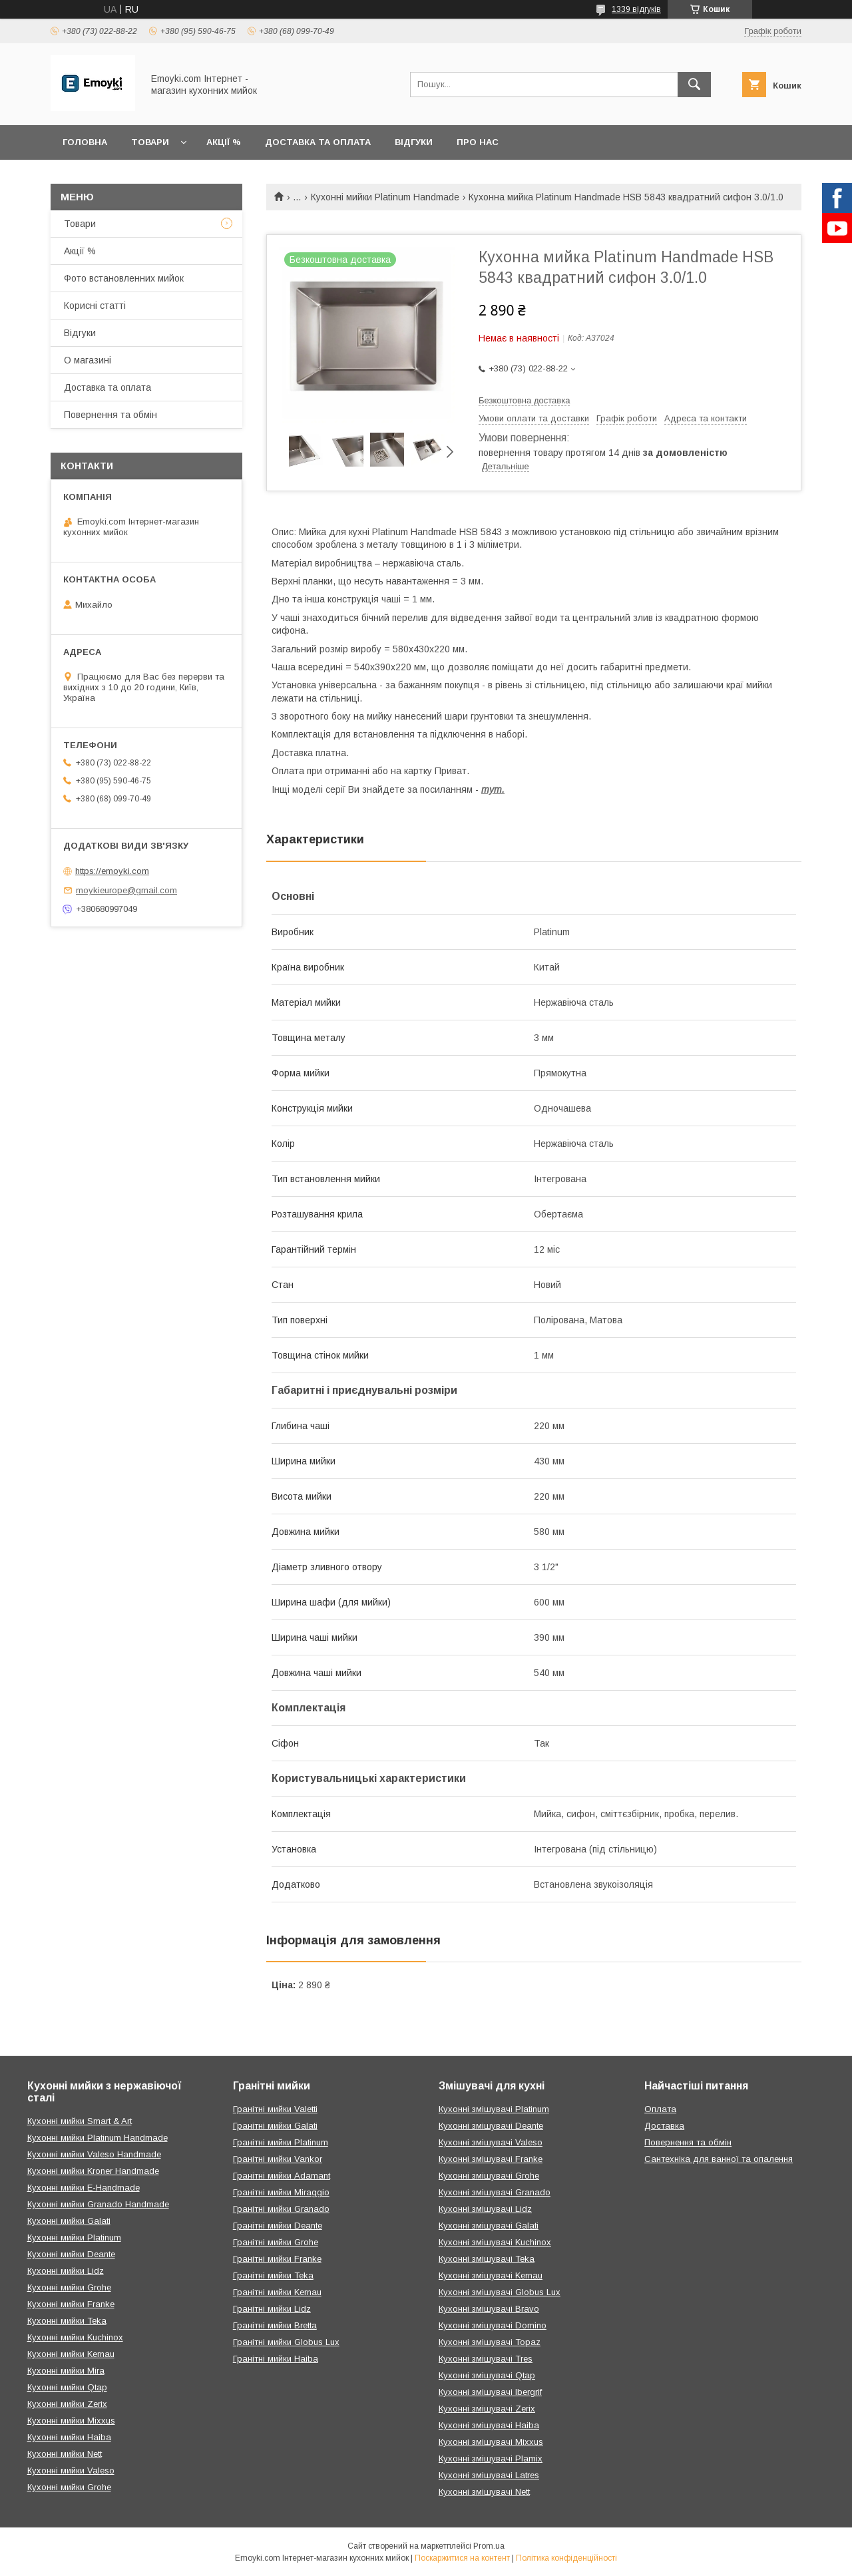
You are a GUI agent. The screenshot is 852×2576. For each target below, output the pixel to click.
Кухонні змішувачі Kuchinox (495, 2242)
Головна (85, 142)
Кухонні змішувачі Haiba (489, 2425)
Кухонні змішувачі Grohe (489, 2176)
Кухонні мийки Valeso (70, 2470)
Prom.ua (489, 2546)
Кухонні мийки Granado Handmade (98, 2204)
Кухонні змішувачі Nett (484, 2492)
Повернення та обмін (110, 414)
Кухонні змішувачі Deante (491, 2126)
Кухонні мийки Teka (66, 2321)
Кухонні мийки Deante (71, 2254)
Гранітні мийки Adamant (281, 2176)
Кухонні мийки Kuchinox (75, 2337)
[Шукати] (694, 84)
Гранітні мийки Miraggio (281, 2192)
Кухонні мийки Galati (68, 2221)
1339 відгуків (636, 9)
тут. (493, 789)
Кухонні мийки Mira (66, 2371)
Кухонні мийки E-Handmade (83, 2188)
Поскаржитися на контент (462, 2558)
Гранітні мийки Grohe (275, 2242)
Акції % (223, 142)
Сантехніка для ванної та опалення (718, 2159)
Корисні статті (95, 305)
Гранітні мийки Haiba (275, 2359)
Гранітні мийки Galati (275, 2126)
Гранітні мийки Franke (277, 2259)
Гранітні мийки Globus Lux (286, 2342)
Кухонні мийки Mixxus (71, 2421)
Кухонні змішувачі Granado (494, 2192)
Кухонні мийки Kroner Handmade (93, 2171)
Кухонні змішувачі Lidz (485, 2209)
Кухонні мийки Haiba (69, 2437)
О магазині (87, 360)
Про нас (478, 142)
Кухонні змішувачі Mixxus (491, 2442)
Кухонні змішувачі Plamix (490, 2459)
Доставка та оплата (318, 142)
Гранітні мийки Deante (277, 2226)
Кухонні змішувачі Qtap (487, 2375)
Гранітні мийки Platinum (280, 2142)
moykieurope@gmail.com (126, 890)
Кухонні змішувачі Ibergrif (490, 2392)
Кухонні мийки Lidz (65, 2271)
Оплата (660, 2109)
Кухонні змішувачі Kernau (490, 2275)
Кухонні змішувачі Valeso (490, 2142)
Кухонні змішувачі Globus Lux (499, 2292)
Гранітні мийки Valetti (275, 2109)
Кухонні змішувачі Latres (489, 2475)
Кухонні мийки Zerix (67, 2404)
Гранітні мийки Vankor (277, 2159)
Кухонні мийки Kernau (70, 2354)
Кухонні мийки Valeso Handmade (94, 2154)
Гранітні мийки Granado (281, 2209)
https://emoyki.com (112, 871)
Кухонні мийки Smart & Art (79, 2121)
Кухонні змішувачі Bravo (489, 2309)
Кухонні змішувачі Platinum (494, 2109)
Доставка (664, 2126)
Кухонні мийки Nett (64, 2454)
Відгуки (414, 142)
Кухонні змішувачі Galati (488, 2226)
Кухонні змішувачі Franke (490, 2159)
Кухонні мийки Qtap (67, 2387)
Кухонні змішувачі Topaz (489, 2342)
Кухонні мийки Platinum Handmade (385, 197)
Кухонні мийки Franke (70, 2304)
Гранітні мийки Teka (273, 2275)
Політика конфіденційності (566, 2558)
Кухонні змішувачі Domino (492, 2325)
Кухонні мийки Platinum (74, 2238)
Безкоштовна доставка (524, 400)
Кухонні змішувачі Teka (486, 2259)
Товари (150, 142)
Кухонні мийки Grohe (69, 2287)
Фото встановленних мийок (124, 278)
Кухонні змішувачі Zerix (487, 2409)
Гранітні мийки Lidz (272, 2309)
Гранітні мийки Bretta (275, 2325)
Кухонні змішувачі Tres (485, 2359)
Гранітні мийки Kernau (277, 2292)
